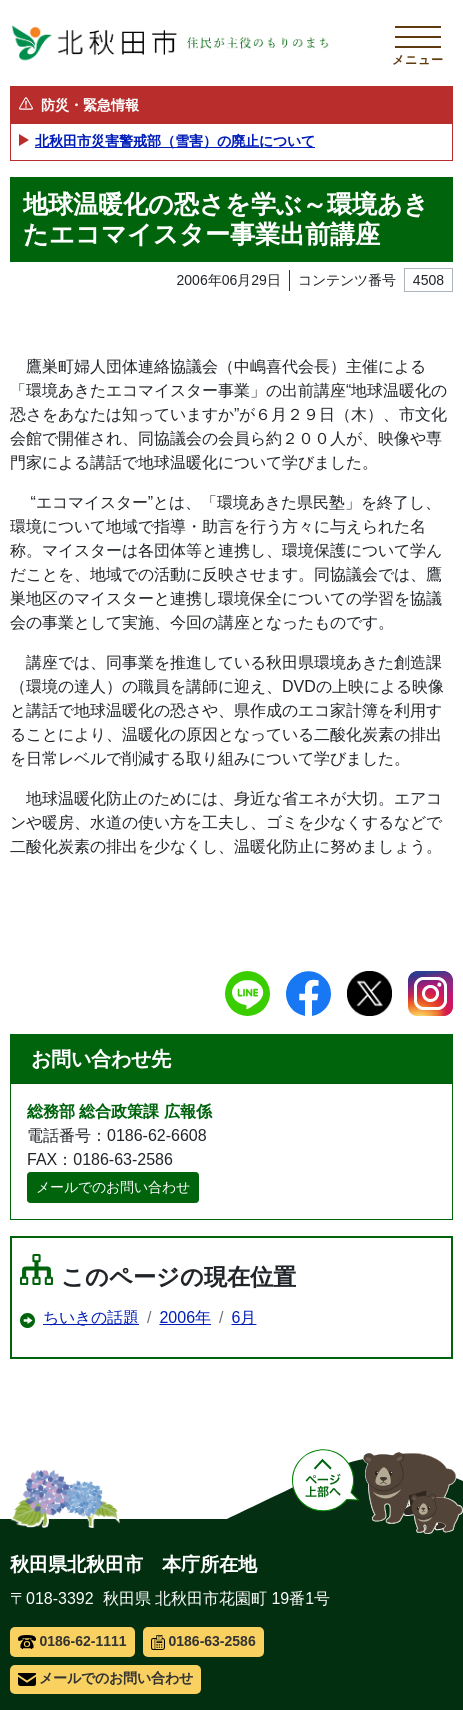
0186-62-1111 (72, 1641)
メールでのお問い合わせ (113, 1187)
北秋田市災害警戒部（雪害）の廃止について (175, 141)
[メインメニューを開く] (418, 43)
